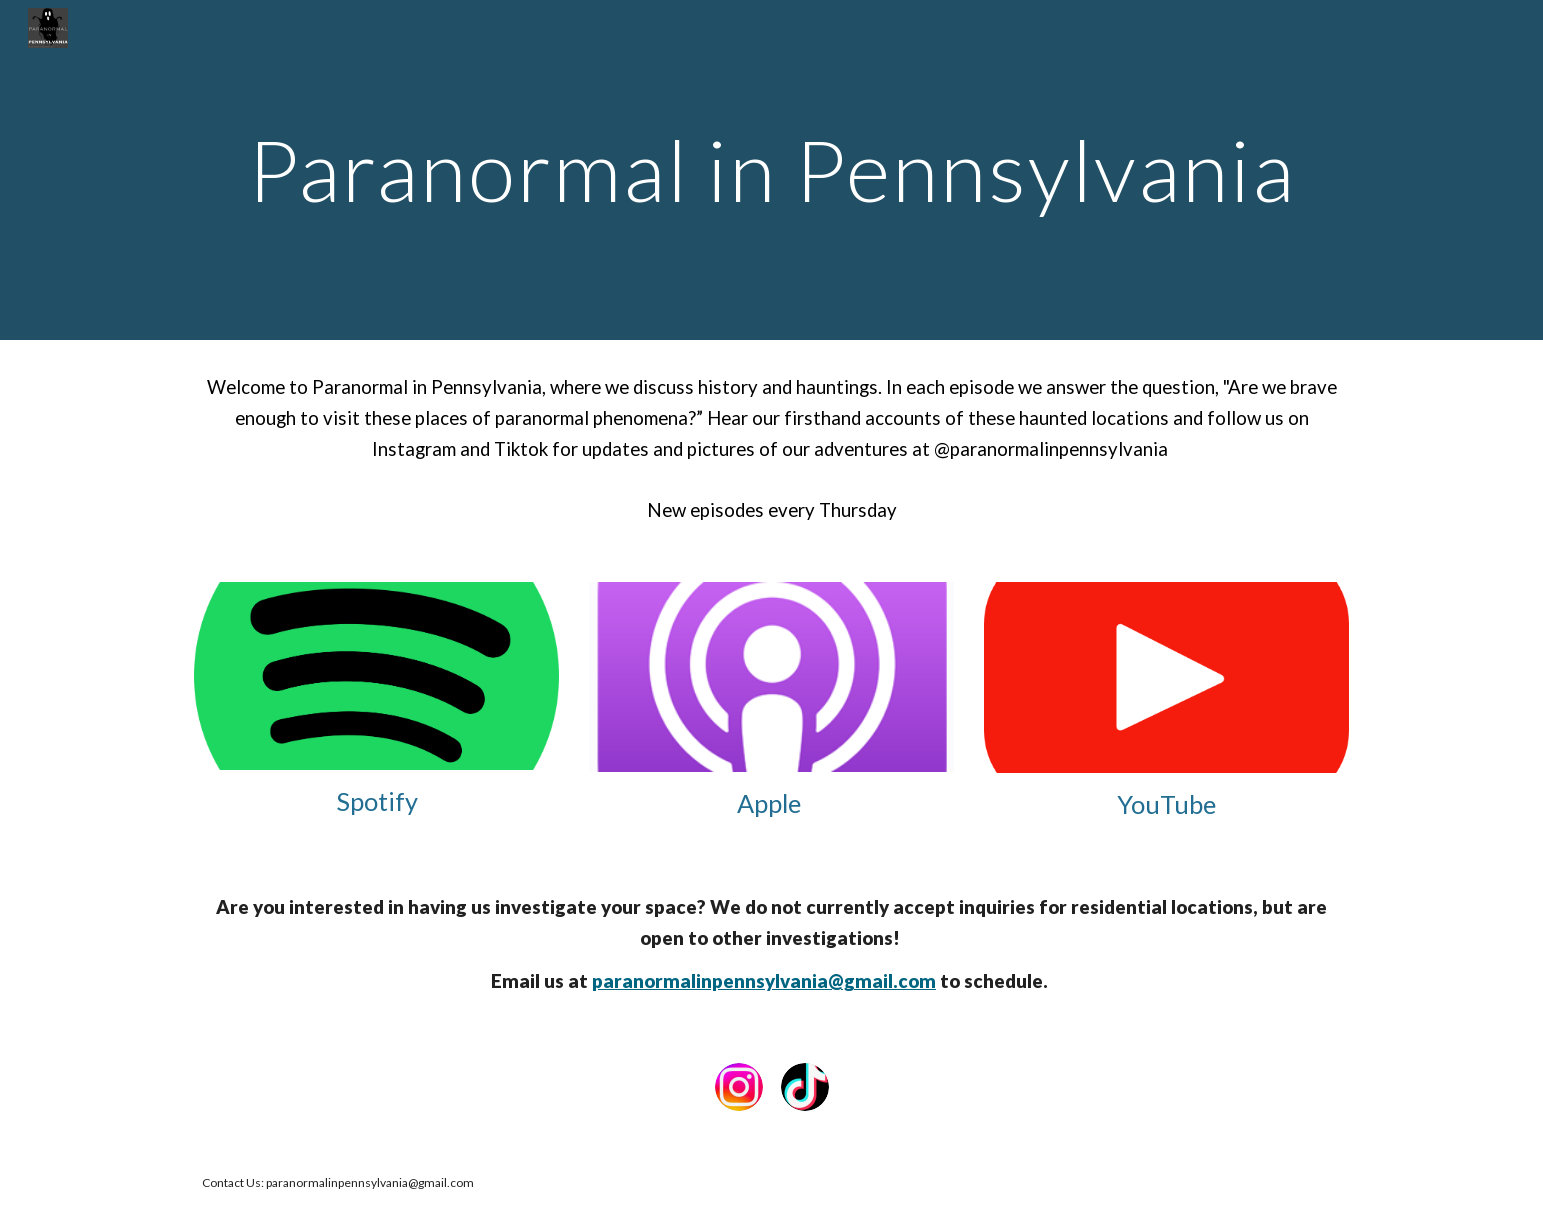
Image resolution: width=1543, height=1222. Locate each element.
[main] (771, 169)
